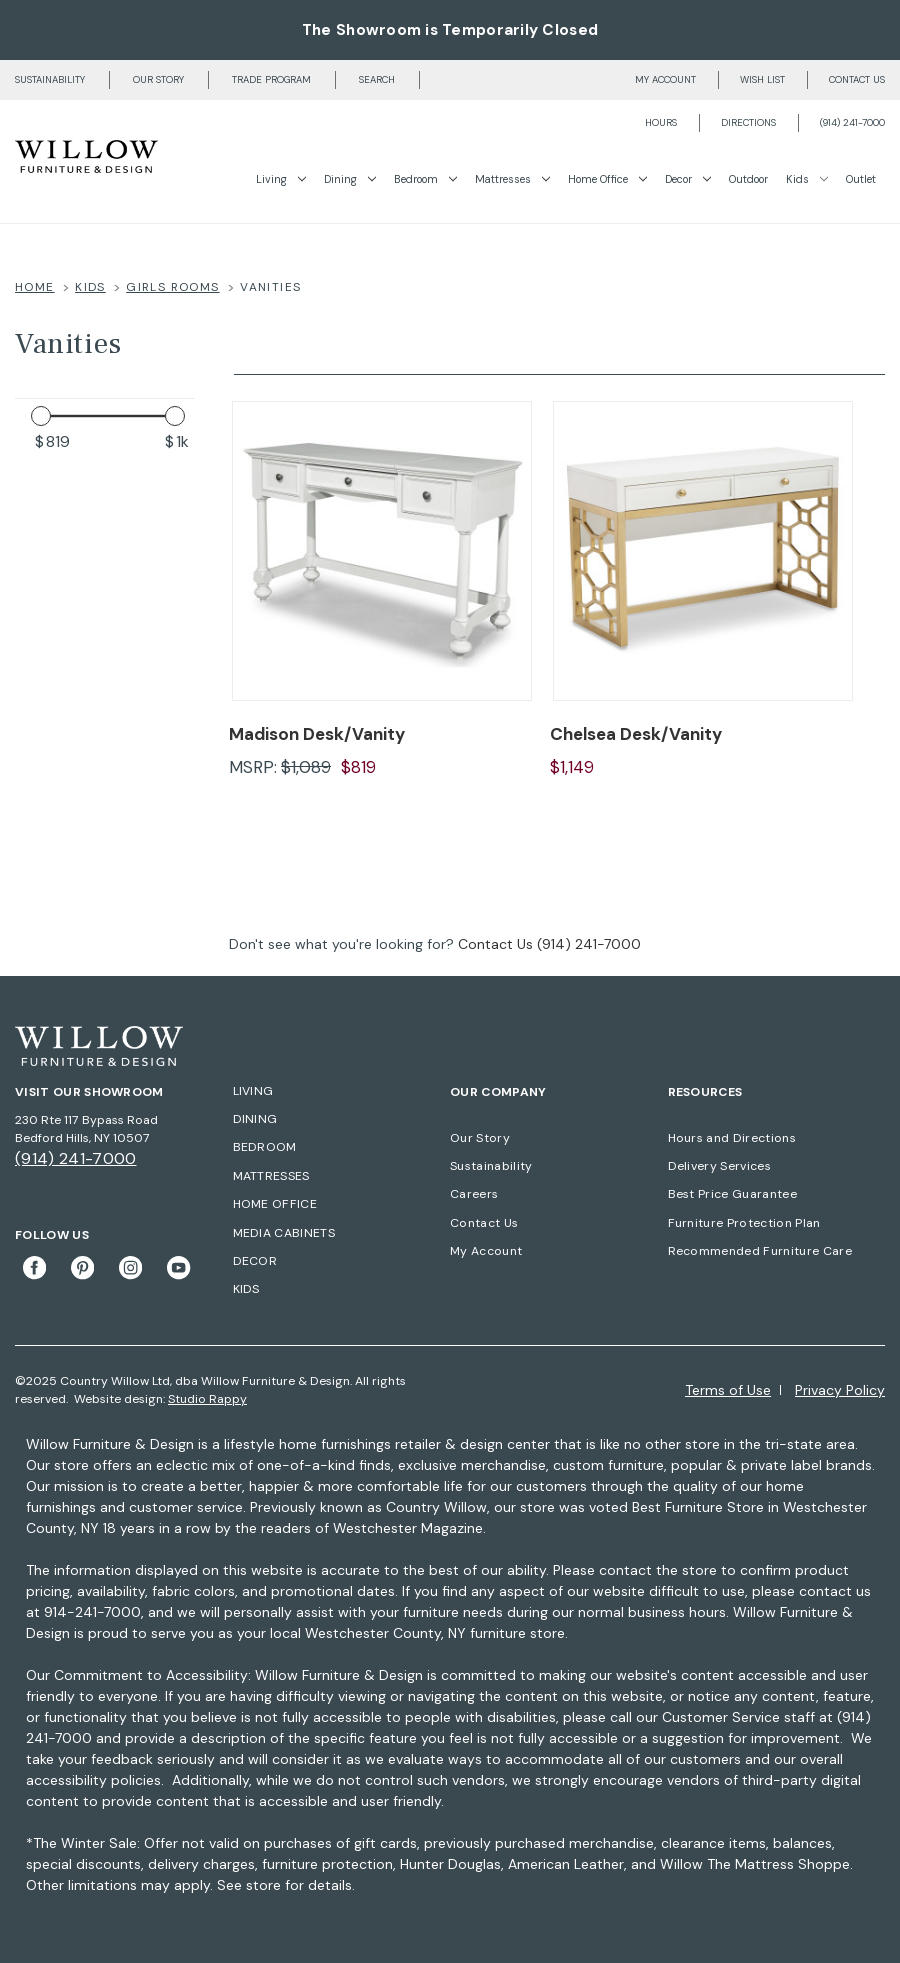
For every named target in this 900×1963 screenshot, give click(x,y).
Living (281, 179)
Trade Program (271, 80)
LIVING (253, 1091)
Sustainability (50, 80)
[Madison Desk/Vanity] (382, 551)
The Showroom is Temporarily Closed (450, 30)
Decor (688, 179)
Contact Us (495, 944)
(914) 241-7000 (852, 123)
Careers (474, 1194)
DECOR (255, 1261)
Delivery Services (719, 1166)
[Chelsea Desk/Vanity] (703, 551)
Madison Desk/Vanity (317, 734)
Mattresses (512, 179)
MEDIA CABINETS (284, 1233)
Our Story (158, 80)
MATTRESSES (271, 1176)
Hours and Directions (732, 1138)
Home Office (607, 179)
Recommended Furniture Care (760, 1251)
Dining (350, 179)
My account (665, 80)
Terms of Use (728, 1390)
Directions (748, 123)
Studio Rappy (207, 1399)
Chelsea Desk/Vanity (636, 734)
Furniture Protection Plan (744, 1223)
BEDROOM (265, 1147)
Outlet (861, 179)
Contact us (857, 80)
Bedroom (425, 179)
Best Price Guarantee (732, 1194)
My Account (486, 1251)
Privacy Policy (840, 1390)
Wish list (762, 80)
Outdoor (748, 179)
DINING (255, 1119)
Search (377, 80)
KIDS (246, 1289)
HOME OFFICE (275, 1204)
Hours (661, 123)
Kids (807, 179)
